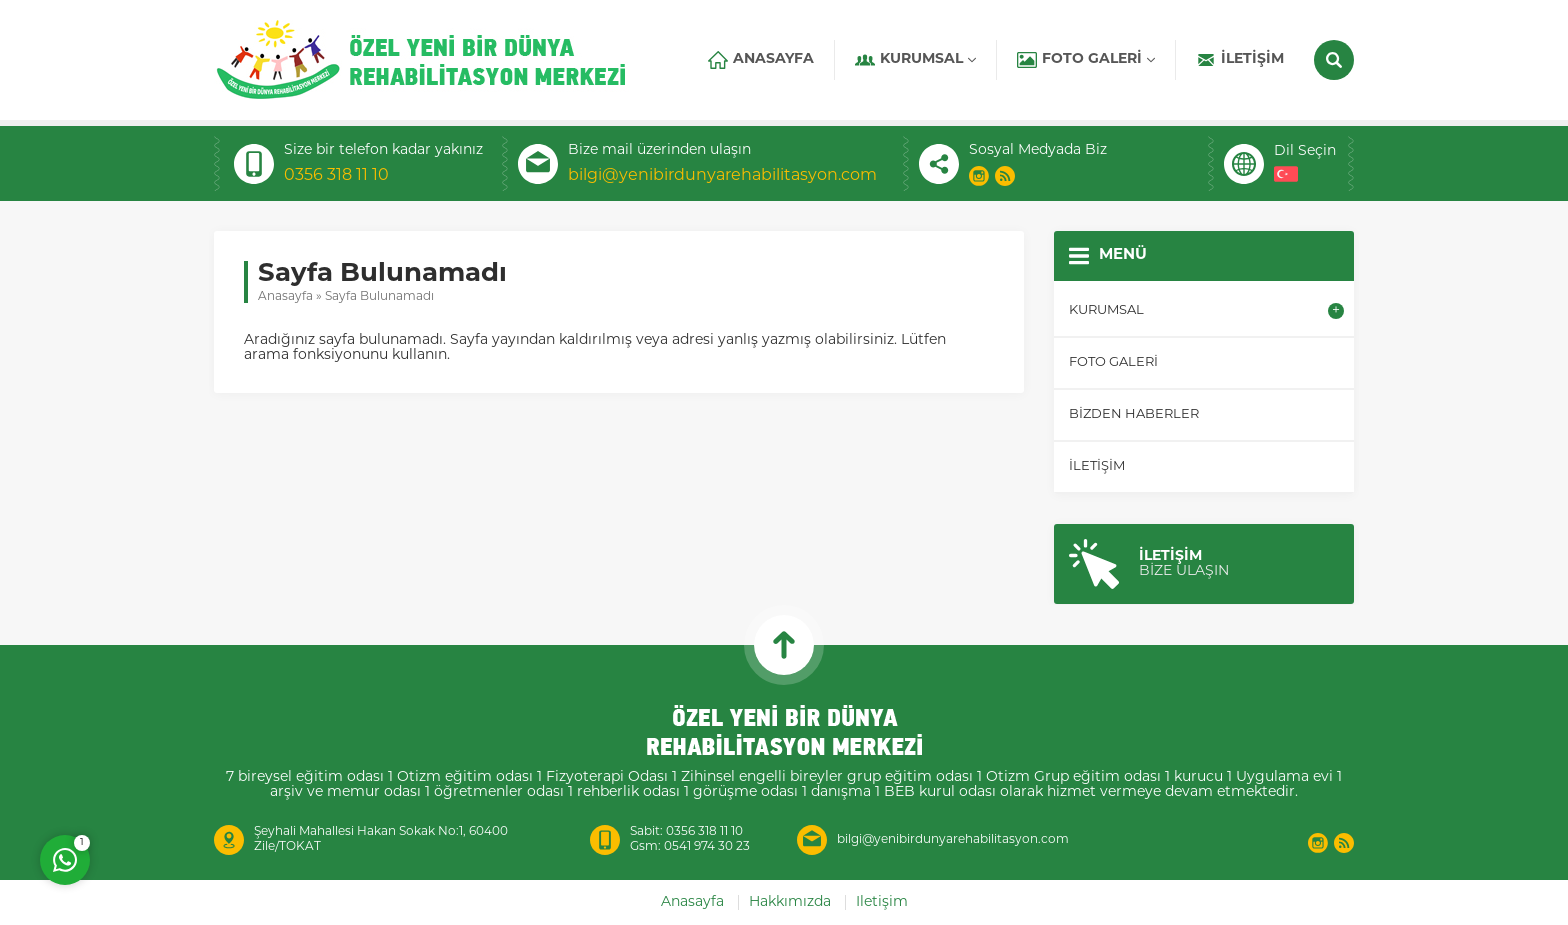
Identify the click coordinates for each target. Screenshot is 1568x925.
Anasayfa (285, 297)
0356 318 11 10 (336, 176)
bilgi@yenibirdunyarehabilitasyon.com (722, 176)
